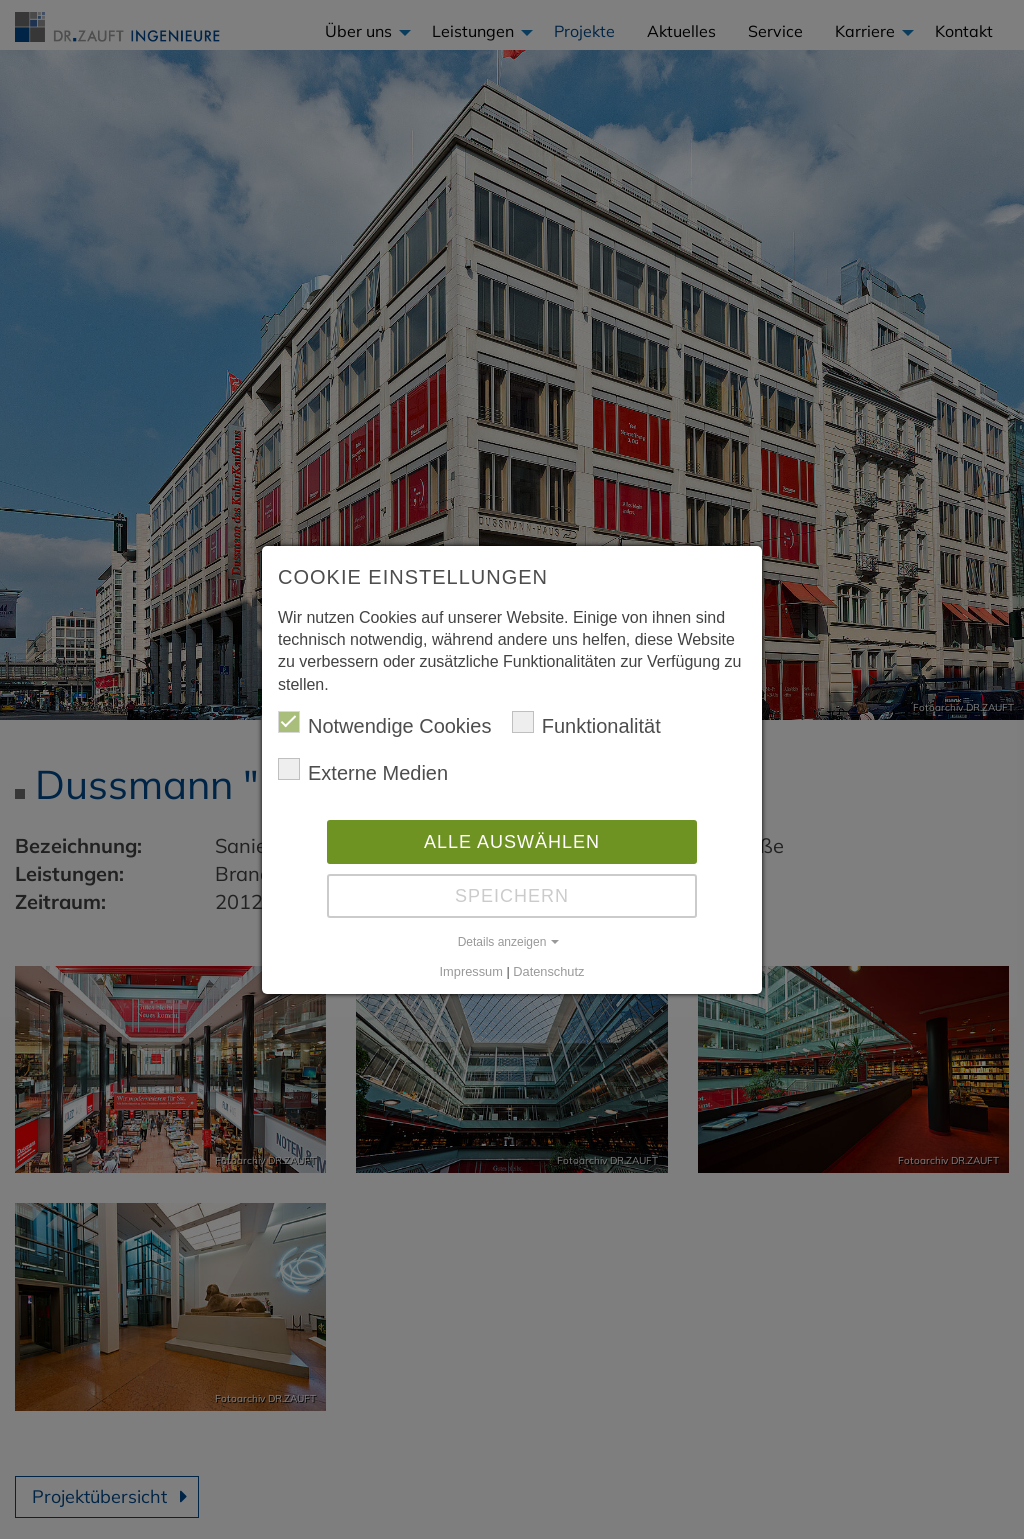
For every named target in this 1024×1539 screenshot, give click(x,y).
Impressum (471, 971)
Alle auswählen (512, 842)
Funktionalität (586, 724)
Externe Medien (363, 771)
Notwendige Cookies (384, 724)
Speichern (512, 896)
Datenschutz (548, 971)
